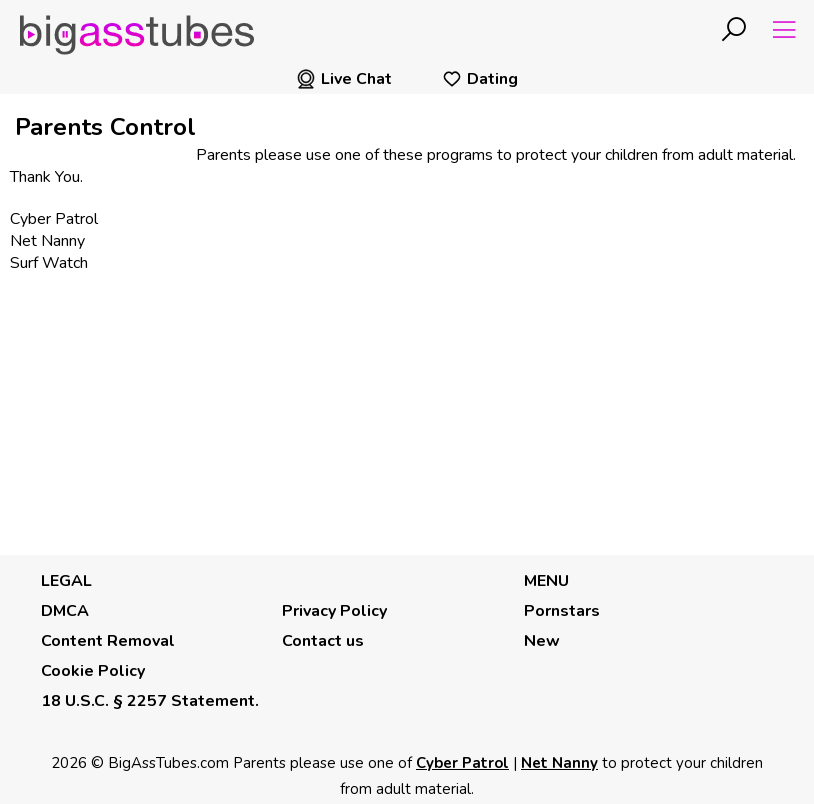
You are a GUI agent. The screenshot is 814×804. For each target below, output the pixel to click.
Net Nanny (47, 241)
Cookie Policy (93, 671)
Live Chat (344, 79)
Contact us (323, 641)
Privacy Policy (334, 611)
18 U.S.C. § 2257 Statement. (150, 701)
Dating (480, 79)
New (542, 641)
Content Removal (108, 641)
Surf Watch (49, 263)
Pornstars (562, 611)
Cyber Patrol (54, 219)
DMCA (65, 611)
